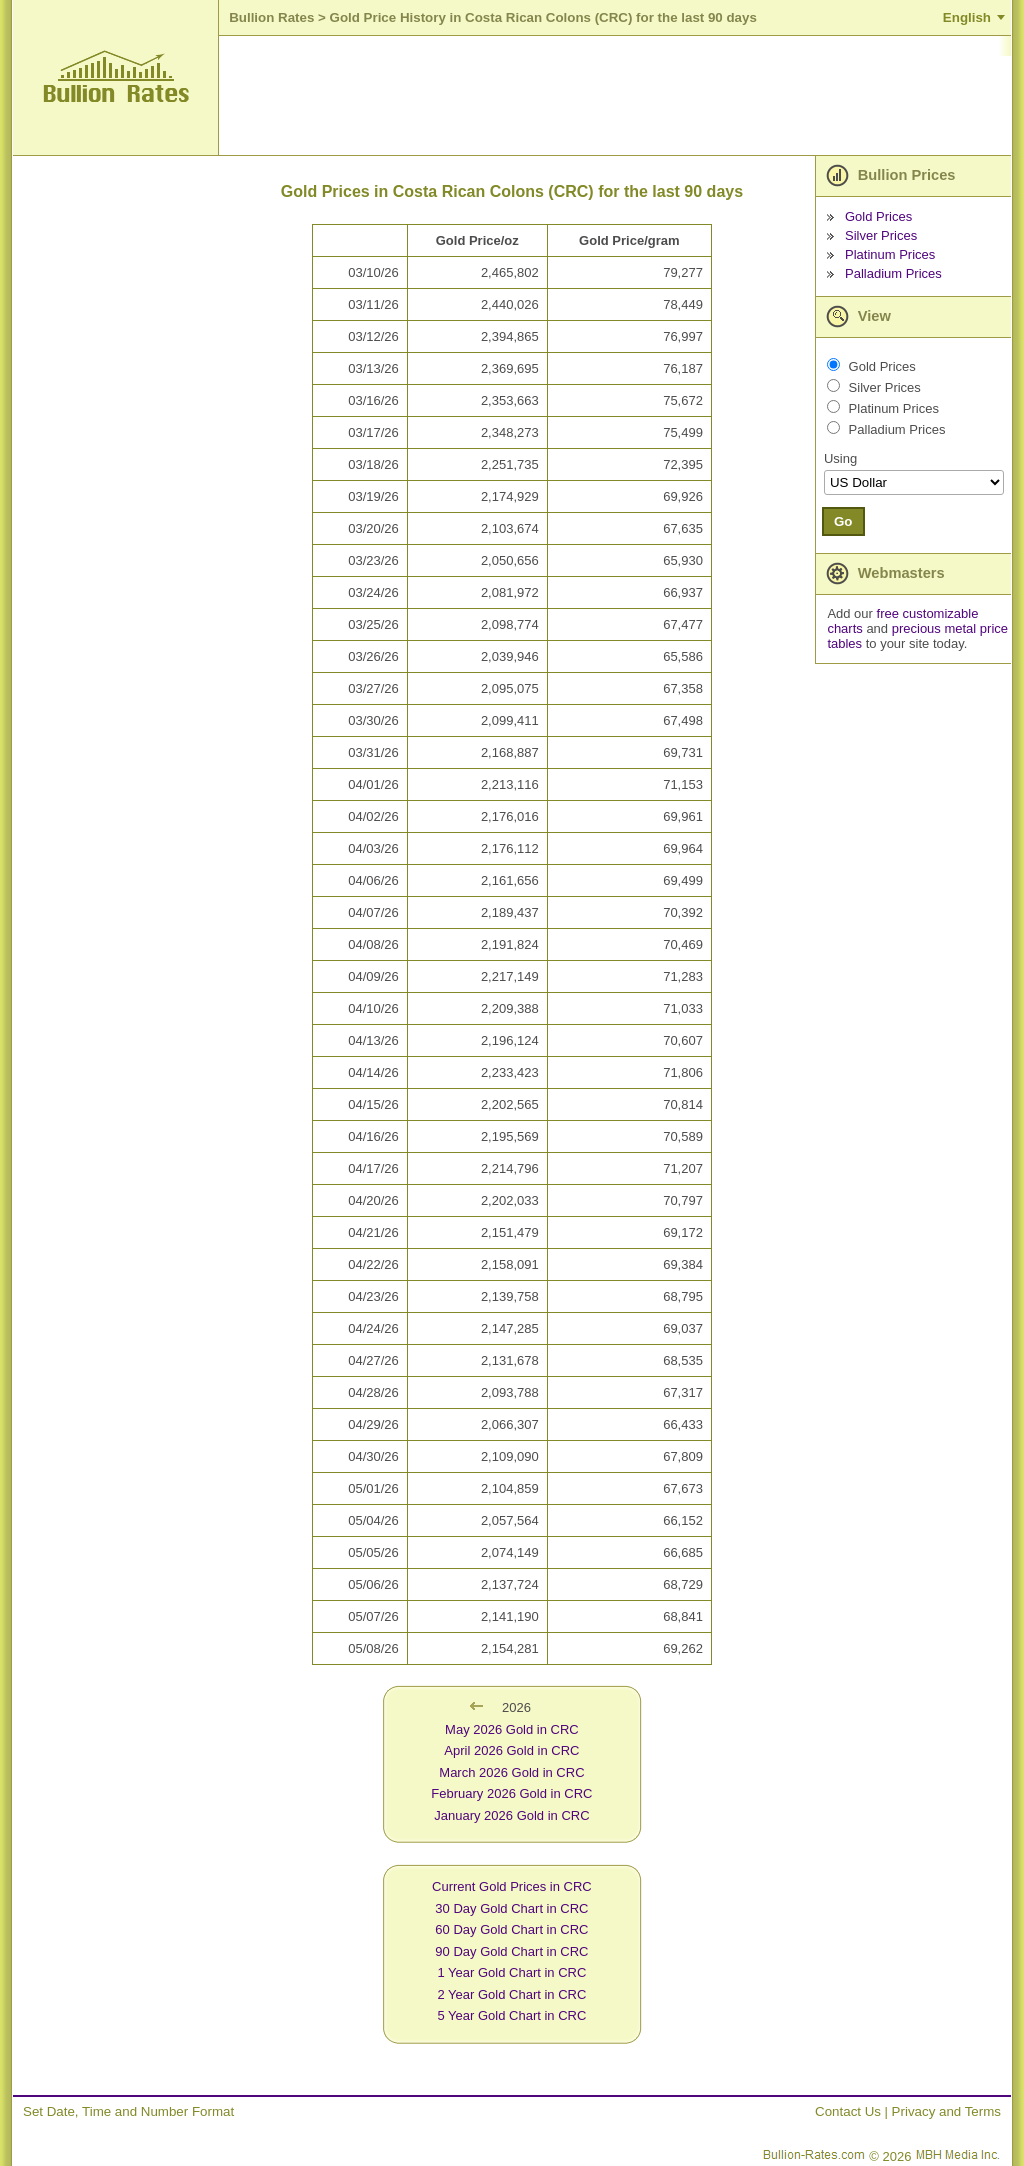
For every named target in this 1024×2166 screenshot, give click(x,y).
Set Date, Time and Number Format (128, 2111)
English (967, 17)
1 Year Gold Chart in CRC (511, 1972)
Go (843, 521)
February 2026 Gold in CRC (511, 1793)
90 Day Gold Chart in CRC (511, 1951)
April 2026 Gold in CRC (511, 1750)
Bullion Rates (271, 17)
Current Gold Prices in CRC (512, 1886)
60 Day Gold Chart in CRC (511, 1929)
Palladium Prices (893, 273)
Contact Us (848, 2111)
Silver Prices (881, 235)
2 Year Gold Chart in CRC (511, 1994)
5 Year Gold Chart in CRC (511, 2015)
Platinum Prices (890, 254)
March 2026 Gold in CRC (511, 1772)
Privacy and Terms (946, 2111)
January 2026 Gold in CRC (511, 1815)
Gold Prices (878, 216)
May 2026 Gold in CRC (512, 1729)
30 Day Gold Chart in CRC (511, 1908)
